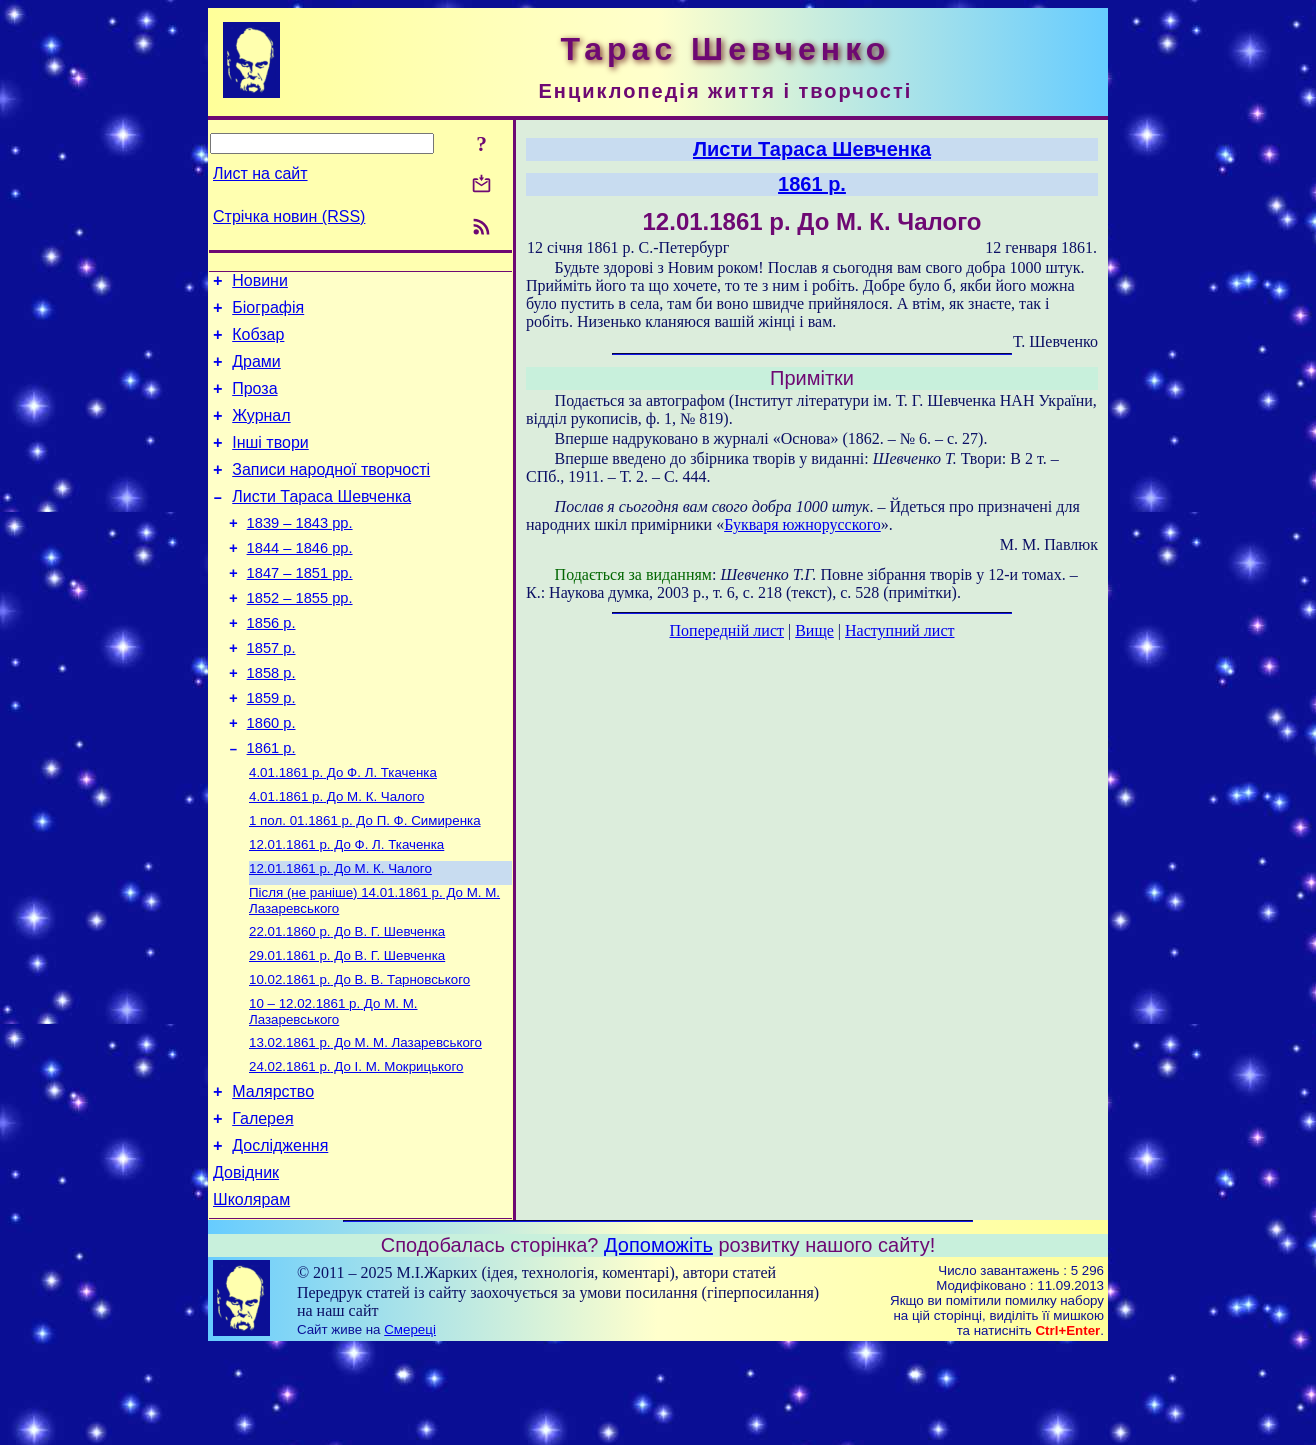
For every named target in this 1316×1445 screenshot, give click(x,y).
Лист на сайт (260, 173)
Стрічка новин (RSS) (289, 216)
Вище (814, 630)
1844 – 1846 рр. (300, 581)
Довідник (246, 1265)
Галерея (262, 1205)
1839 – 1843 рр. (300, 553)
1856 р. (271, 665)
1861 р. (271, 805)
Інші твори (270, 463)
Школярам (251, 1295)
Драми (256, 373)
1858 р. (271, 721)
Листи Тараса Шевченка (321, 523)
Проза (254, 403)
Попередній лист (727, 630)
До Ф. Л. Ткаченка (343, 831)
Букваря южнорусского (802, 524)
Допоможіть (658, 1341)
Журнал (261, 433)
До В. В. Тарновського (359, 1054)
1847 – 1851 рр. (300, 609)
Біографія (268, 313)
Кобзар (258, 343)
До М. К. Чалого (336, 857)
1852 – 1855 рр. (300, 637)
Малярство (273, 1175)
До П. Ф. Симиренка (365, 883)
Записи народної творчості (331, 493)
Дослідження (280, 1235)
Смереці (410, 1425)
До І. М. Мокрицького (356, 1147)
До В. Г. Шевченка (347, 1002)
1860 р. (271, 777)
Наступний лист (899, 630)
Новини (260, 283)
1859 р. (271, 749)
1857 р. (271, 693)
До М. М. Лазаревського (333, 1088)
